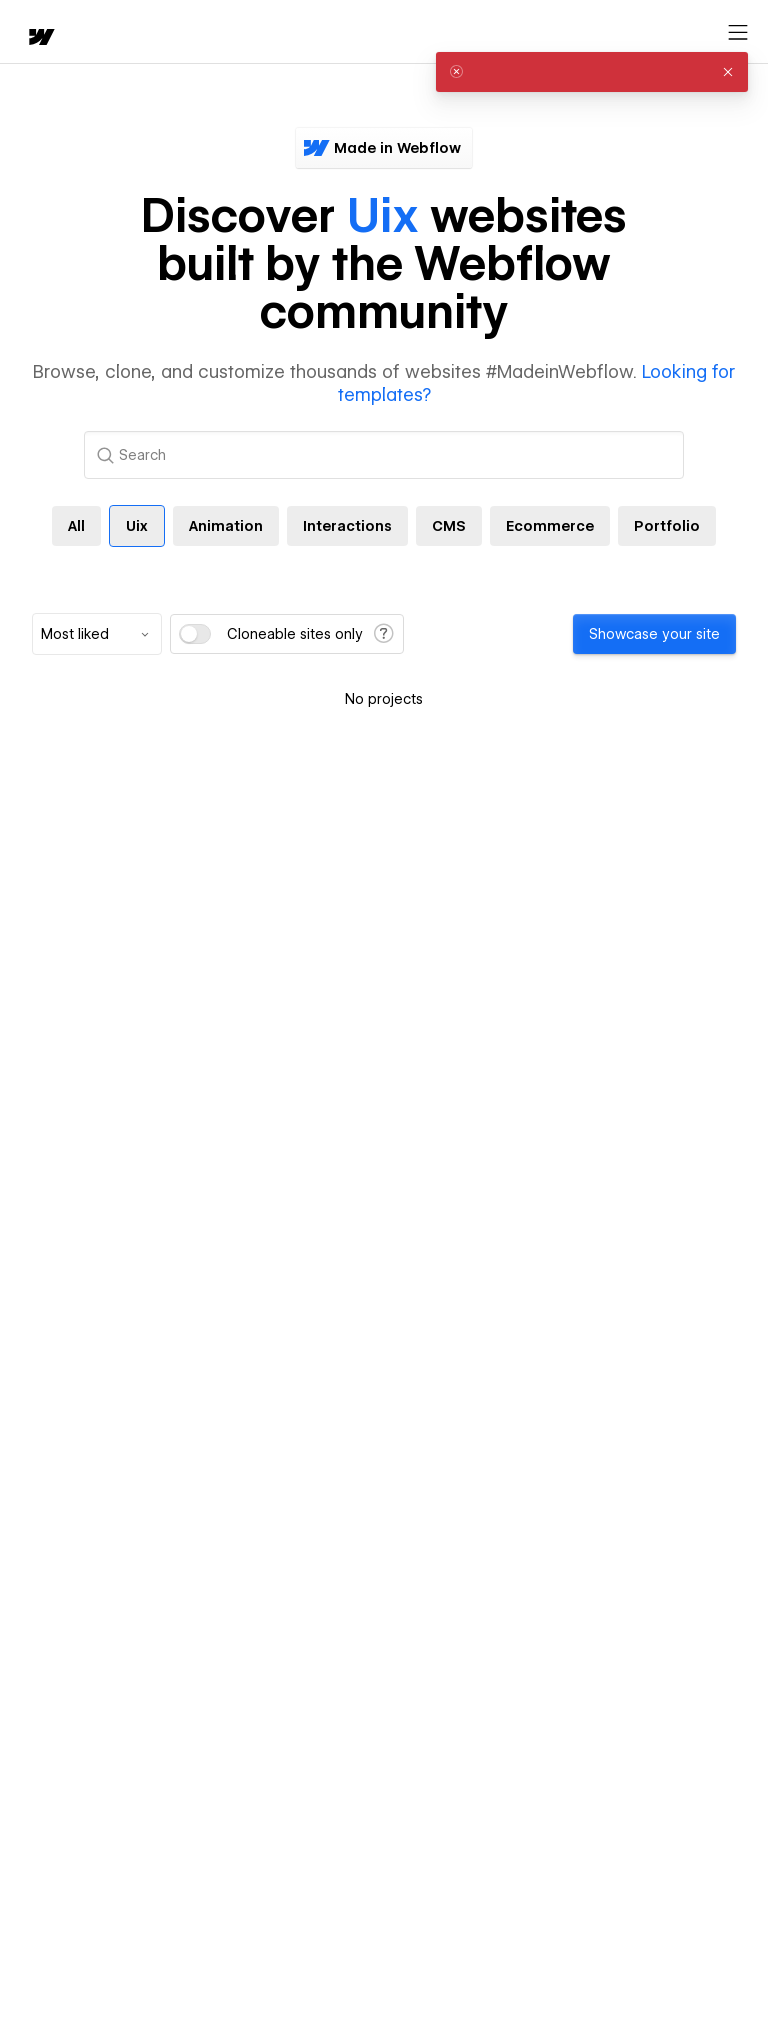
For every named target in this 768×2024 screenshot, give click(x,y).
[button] (728, 72)
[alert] (592, 72)
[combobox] (97, 634)
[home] (40, 38)
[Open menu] (738, 33)
